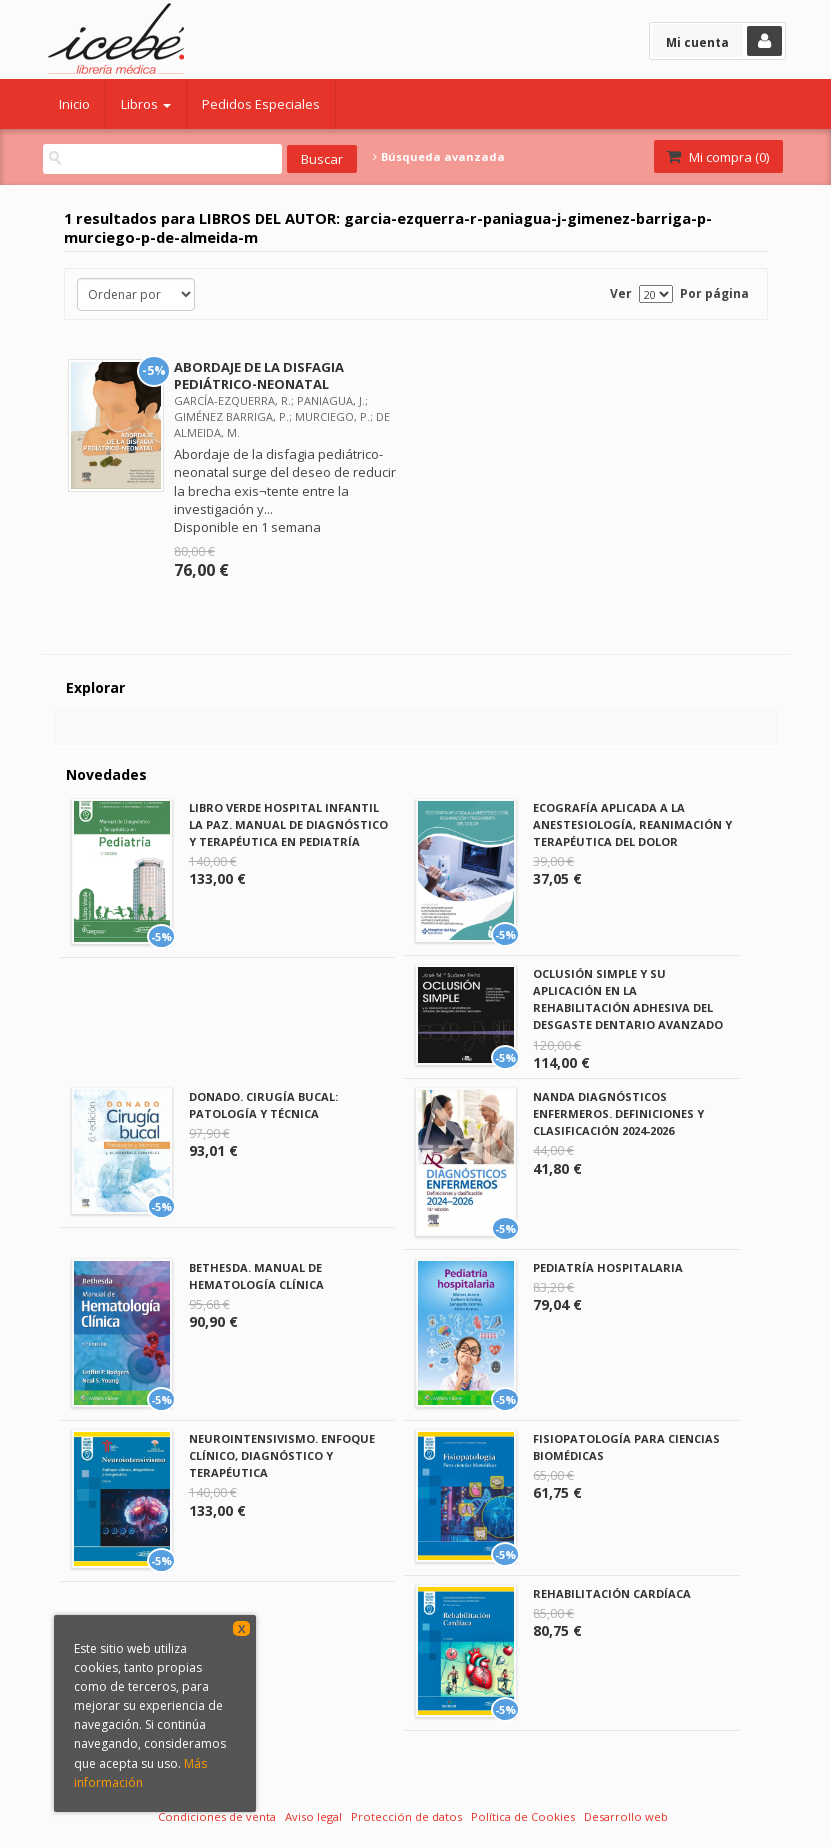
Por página (714, 293)
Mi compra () (716, 157)
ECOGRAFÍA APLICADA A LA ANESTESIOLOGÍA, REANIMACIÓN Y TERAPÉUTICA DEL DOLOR (632, 824)
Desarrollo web (626, 1816)
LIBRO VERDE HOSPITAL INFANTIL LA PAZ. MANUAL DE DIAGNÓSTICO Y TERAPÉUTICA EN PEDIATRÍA (288, 824)
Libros (146, 104)
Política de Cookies (523, 1816)
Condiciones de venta (217, 1816)
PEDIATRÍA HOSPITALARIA (608, 1267)
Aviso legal (313, 1816)
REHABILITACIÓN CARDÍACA (612, 1593)
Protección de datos (406, 1816)
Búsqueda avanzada (439, 157)
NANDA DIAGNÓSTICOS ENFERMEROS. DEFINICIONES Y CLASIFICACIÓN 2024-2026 (618, 1113)
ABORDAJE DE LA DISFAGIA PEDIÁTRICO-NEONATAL (259, 375)
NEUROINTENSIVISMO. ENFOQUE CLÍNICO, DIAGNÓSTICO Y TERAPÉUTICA (282, 1455)
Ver (621, 293)
